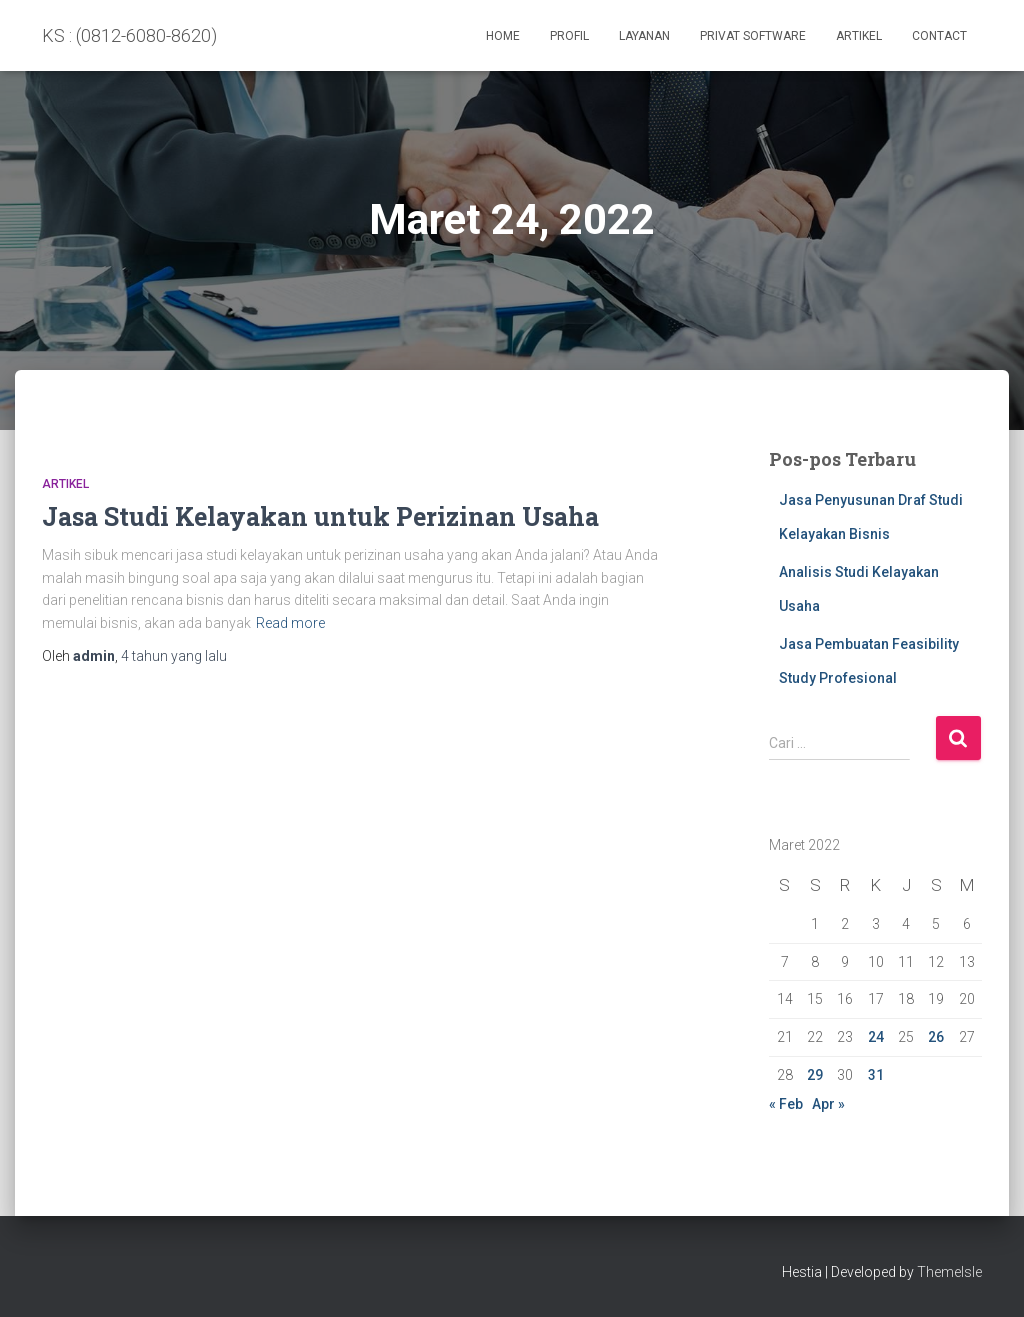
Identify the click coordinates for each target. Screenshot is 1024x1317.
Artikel (859, 36)
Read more (290, 623)
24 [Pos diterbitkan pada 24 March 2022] (876, 1037)
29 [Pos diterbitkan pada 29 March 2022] (815, 1075)
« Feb (786, 1104)
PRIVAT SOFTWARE (753, 36)
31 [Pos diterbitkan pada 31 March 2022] (876, 1075)
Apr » (828, 1104)
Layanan (644, 36)
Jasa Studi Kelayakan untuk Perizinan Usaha (320, 516)
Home (503, 36)
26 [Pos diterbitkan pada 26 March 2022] (936, 1037)
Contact (939, 36)
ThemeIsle (949, 1272)
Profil (569, 36)
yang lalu (174, 656)
